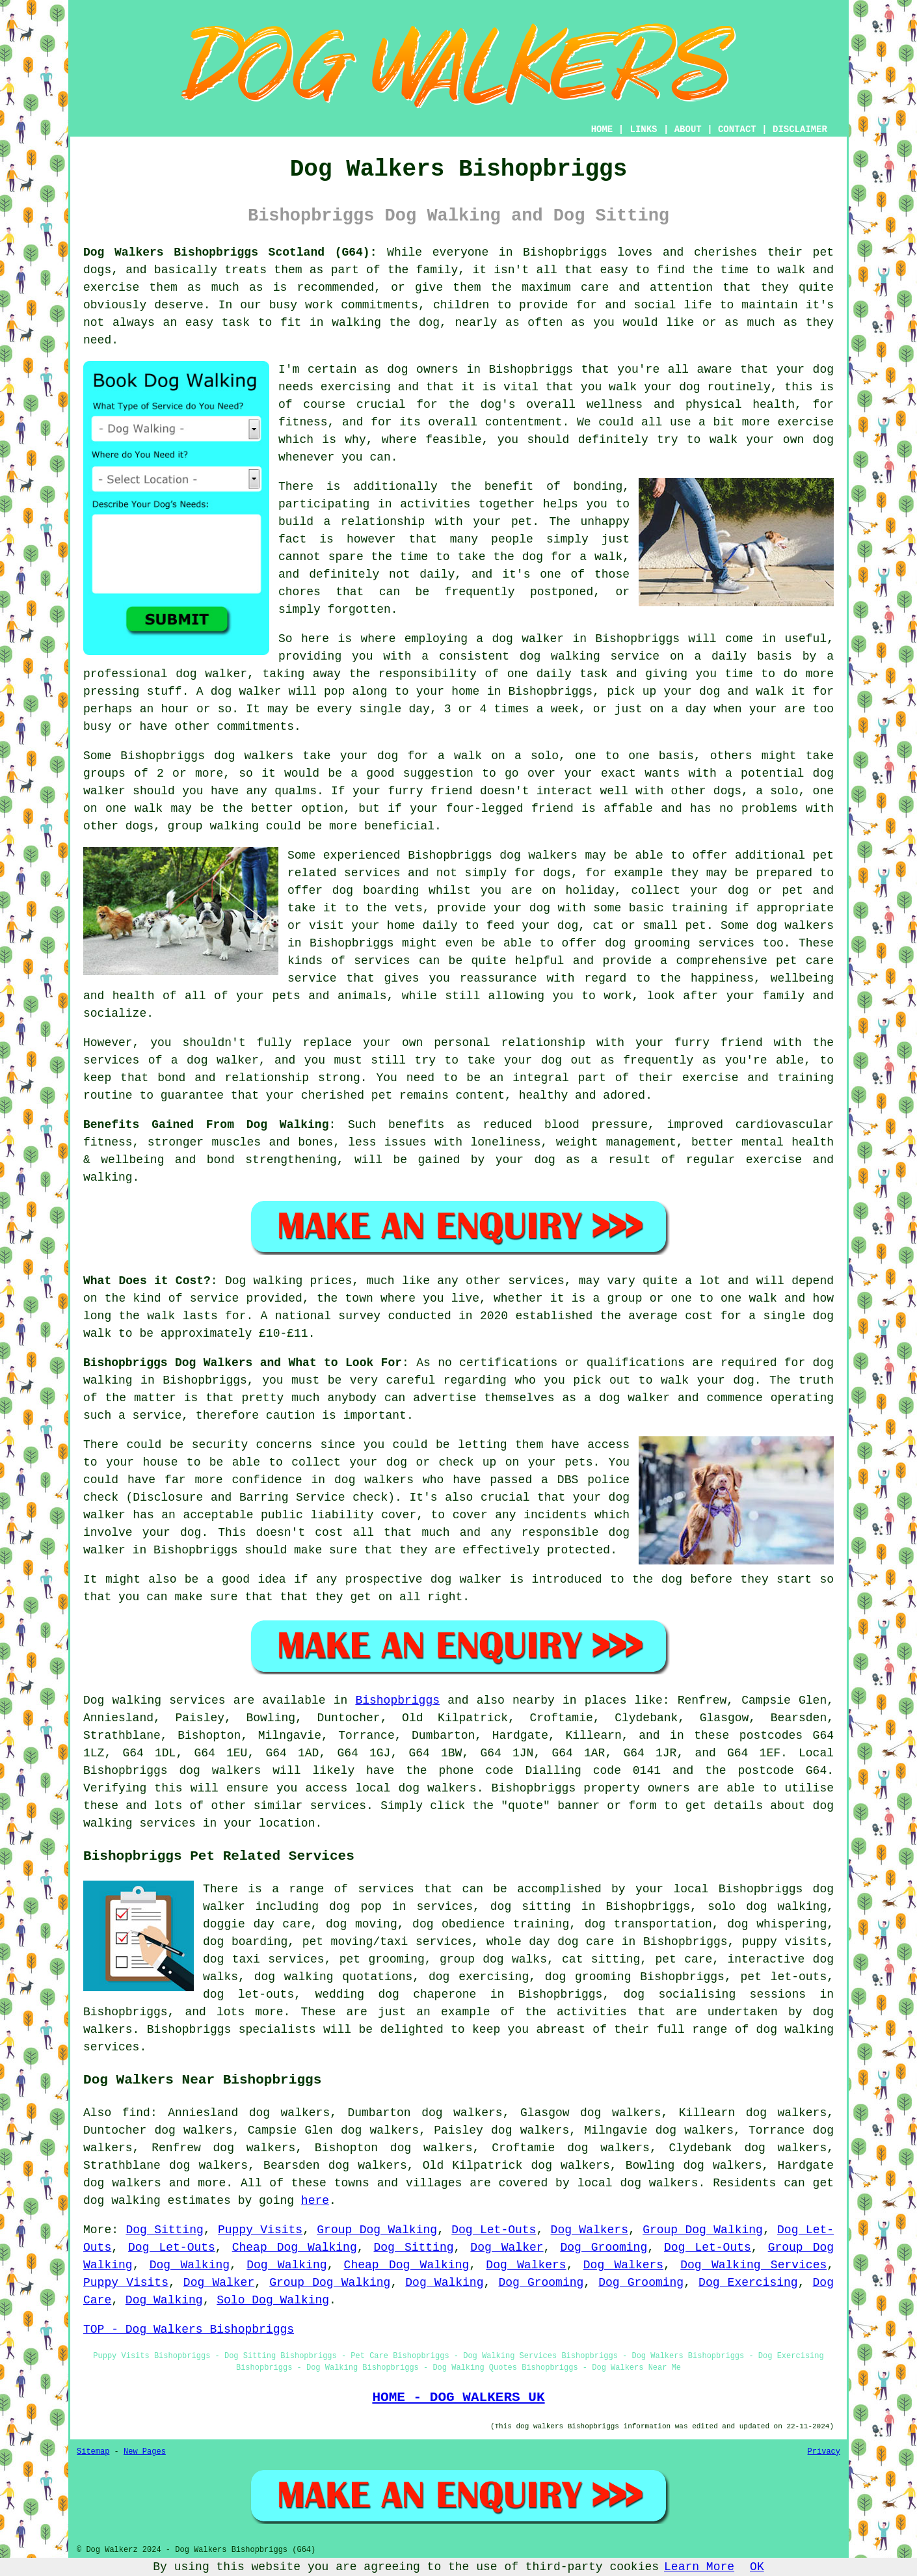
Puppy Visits (260, 2229)
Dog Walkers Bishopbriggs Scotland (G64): (230, 252)
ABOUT (688, 129)
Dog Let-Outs (493, 2229)
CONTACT (737, 129)
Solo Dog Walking (273, 2300)
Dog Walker (506, 2247)
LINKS (643, 129)
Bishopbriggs (397, 1700)
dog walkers (253, 755)
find (136, 2112)
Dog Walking (190, 2265)
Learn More (699, 2566)
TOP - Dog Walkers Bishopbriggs (188, 2329)
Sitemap (93, 2451)
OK (757, 2566)
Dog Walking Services (753, 2265)
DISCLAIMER (800, 129)
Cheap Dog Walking (294, 2247)
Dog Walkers (589, 2229)
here (315, 2200)
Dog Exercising (748, 2282)
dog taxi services (264, 1959)
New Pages (145, 2451)
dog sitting (530, 1906)
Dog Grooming (603, 2247)
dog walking (560, 656)
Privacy (824, 2451)
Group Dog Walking (377, 2229)
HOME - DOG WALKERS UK (458, 2397)
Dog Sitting (164, 2229)
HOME (602, 129)
